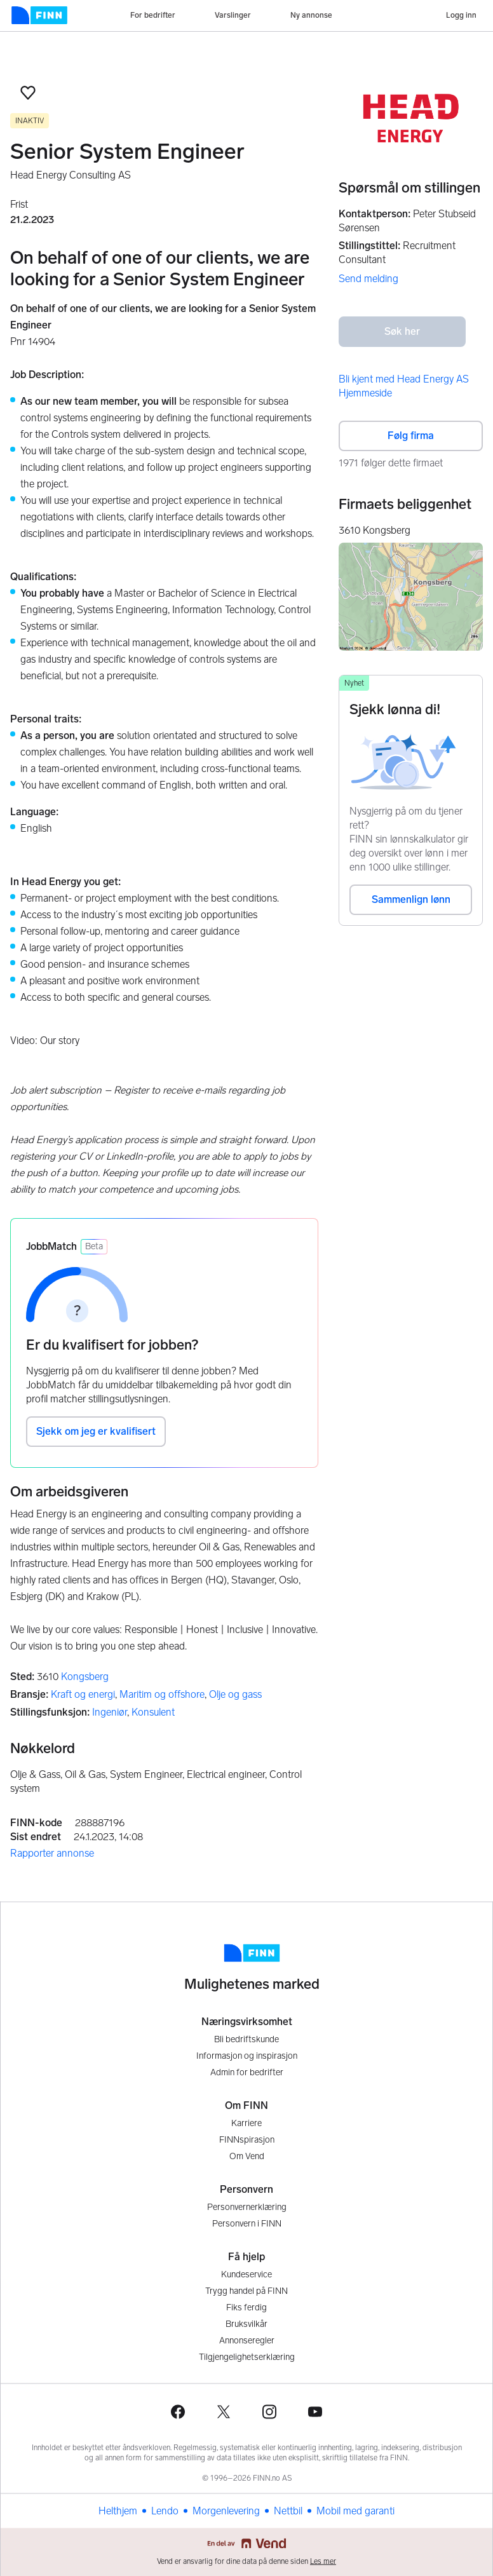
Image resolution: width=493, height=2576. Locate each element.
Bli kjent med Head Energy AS (404, 379)
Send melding (368, 279)
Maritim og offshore (162, 1694)
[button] (28, 93)
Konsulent (153, 1712)
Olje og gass (235, 1694)
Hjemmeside (365, 393)
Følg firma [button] (411, 436)
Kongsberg (85, 1677)
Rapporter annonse (52, 1853)
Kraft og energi (83, 1694)
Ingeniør (109, 1712)
